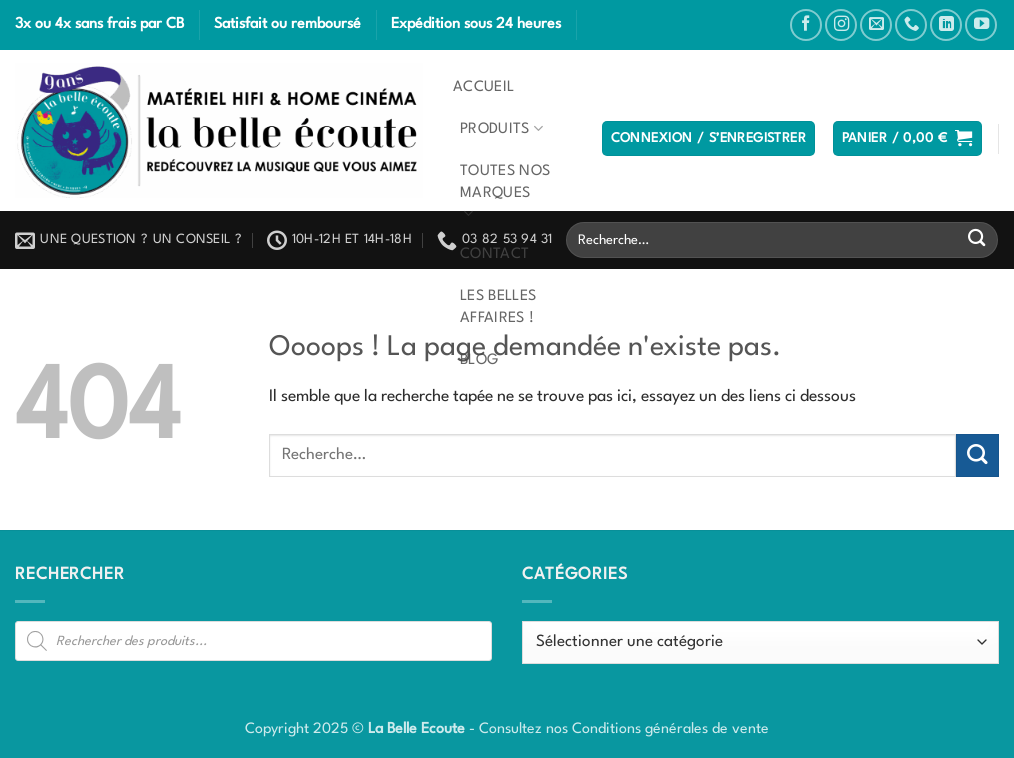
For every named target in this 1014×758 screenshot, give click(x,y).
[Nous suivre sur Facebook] (806, 25)
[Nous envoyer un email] (876, 25)
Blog (479, 360)
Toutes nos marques (505, 193)
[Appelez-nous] (911, 25)
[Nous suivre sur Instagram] (841, 25)
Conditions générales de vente (670, 729)
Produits (501, 128)
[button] (709, 139)
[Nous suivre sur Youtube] (981, 25)
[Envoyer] (976, 240)
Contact (494, 254)
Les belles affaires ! (498, 307)
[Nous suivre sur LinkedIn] (946, 25)
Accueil (483, 87)
